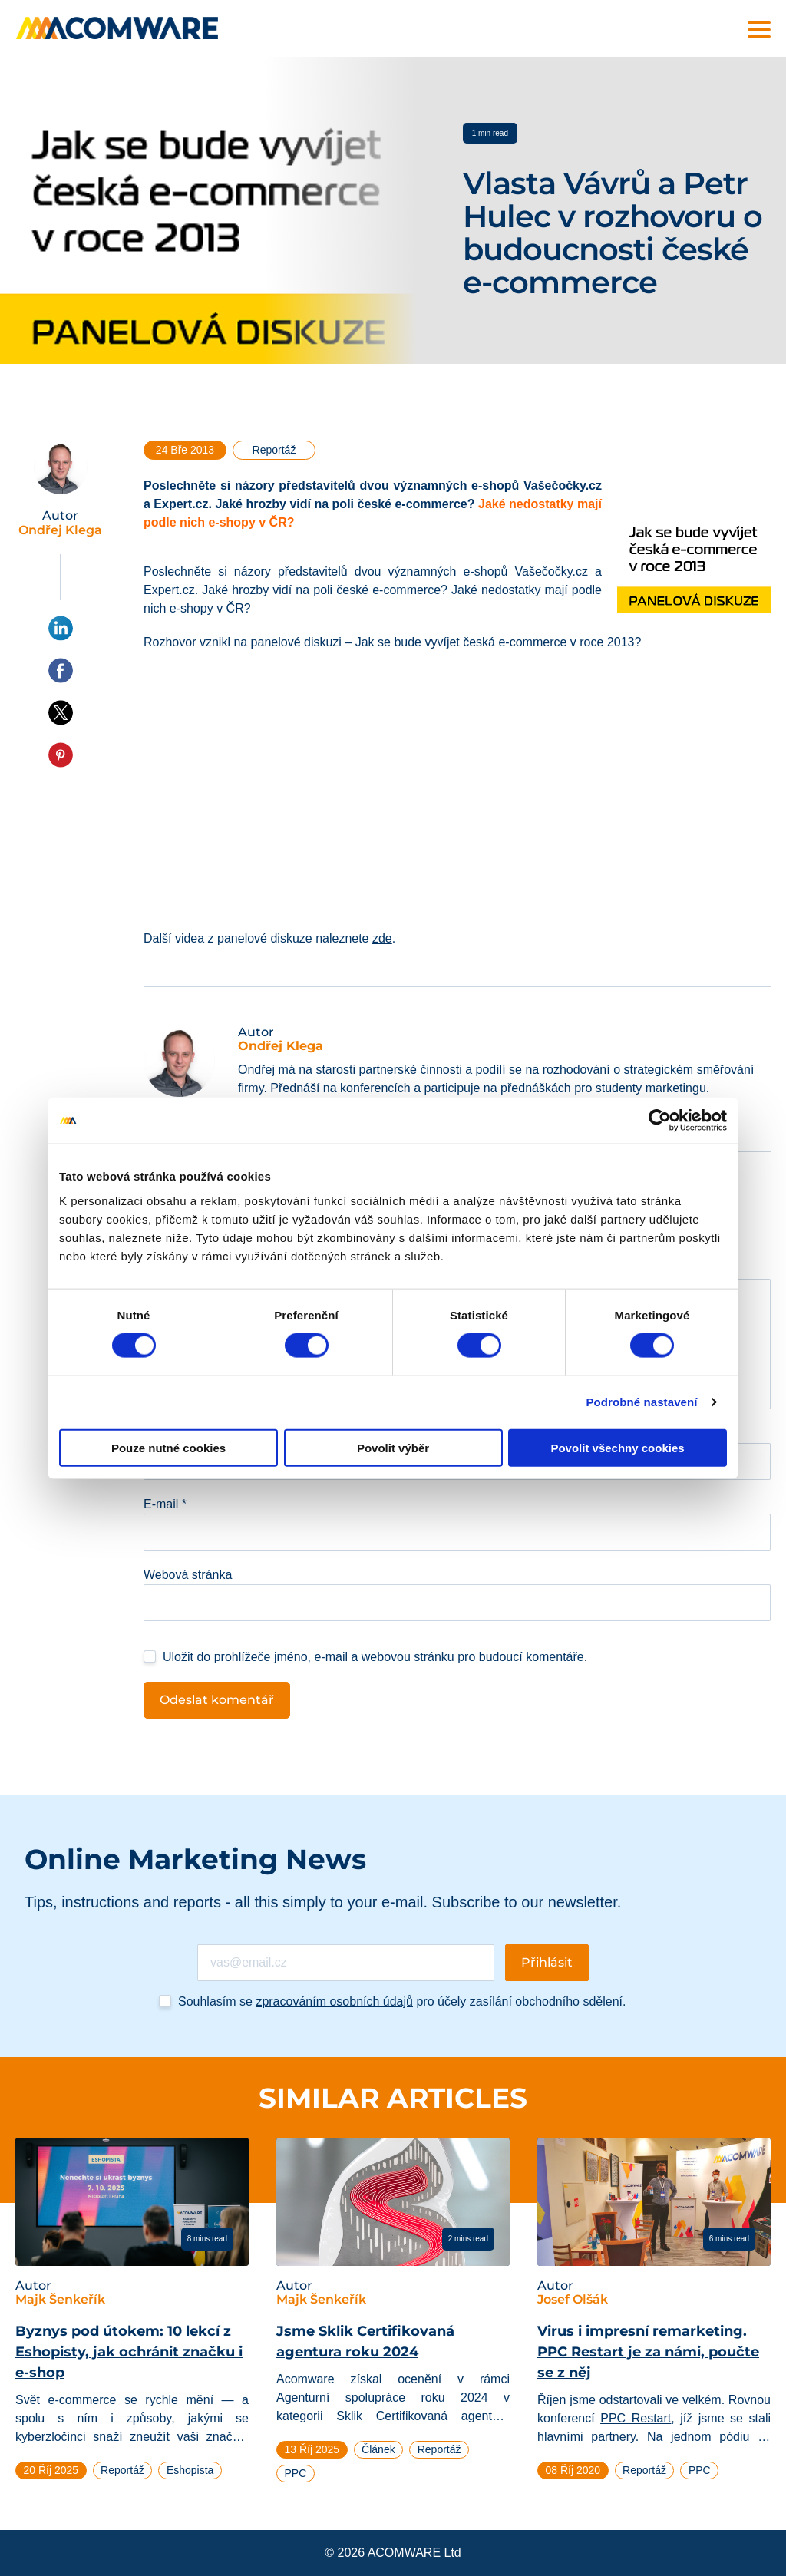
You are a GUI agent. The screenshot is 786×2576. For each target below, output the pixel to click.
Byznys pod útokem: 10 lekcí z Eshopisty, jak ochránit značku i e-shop (129, 2352)
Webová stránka (188, 1574)
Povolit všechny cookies (617, 1447)
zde (382, 938)
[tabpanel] (132, 2315)
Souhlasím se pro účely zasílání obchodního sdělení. (402, 2001)
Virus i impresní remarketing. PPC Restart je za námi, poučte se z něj (648, 2352)
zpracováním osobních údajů (334, 2001)
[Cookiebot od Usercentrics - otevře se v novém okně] (660, 1120)
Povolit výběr (393, 1447)
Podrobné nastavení (641, 1402)
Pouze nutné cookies (168, 1447)
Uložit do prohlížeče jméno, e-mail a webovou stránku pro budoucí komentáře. (375, 1656)
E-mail (165, 1504)
